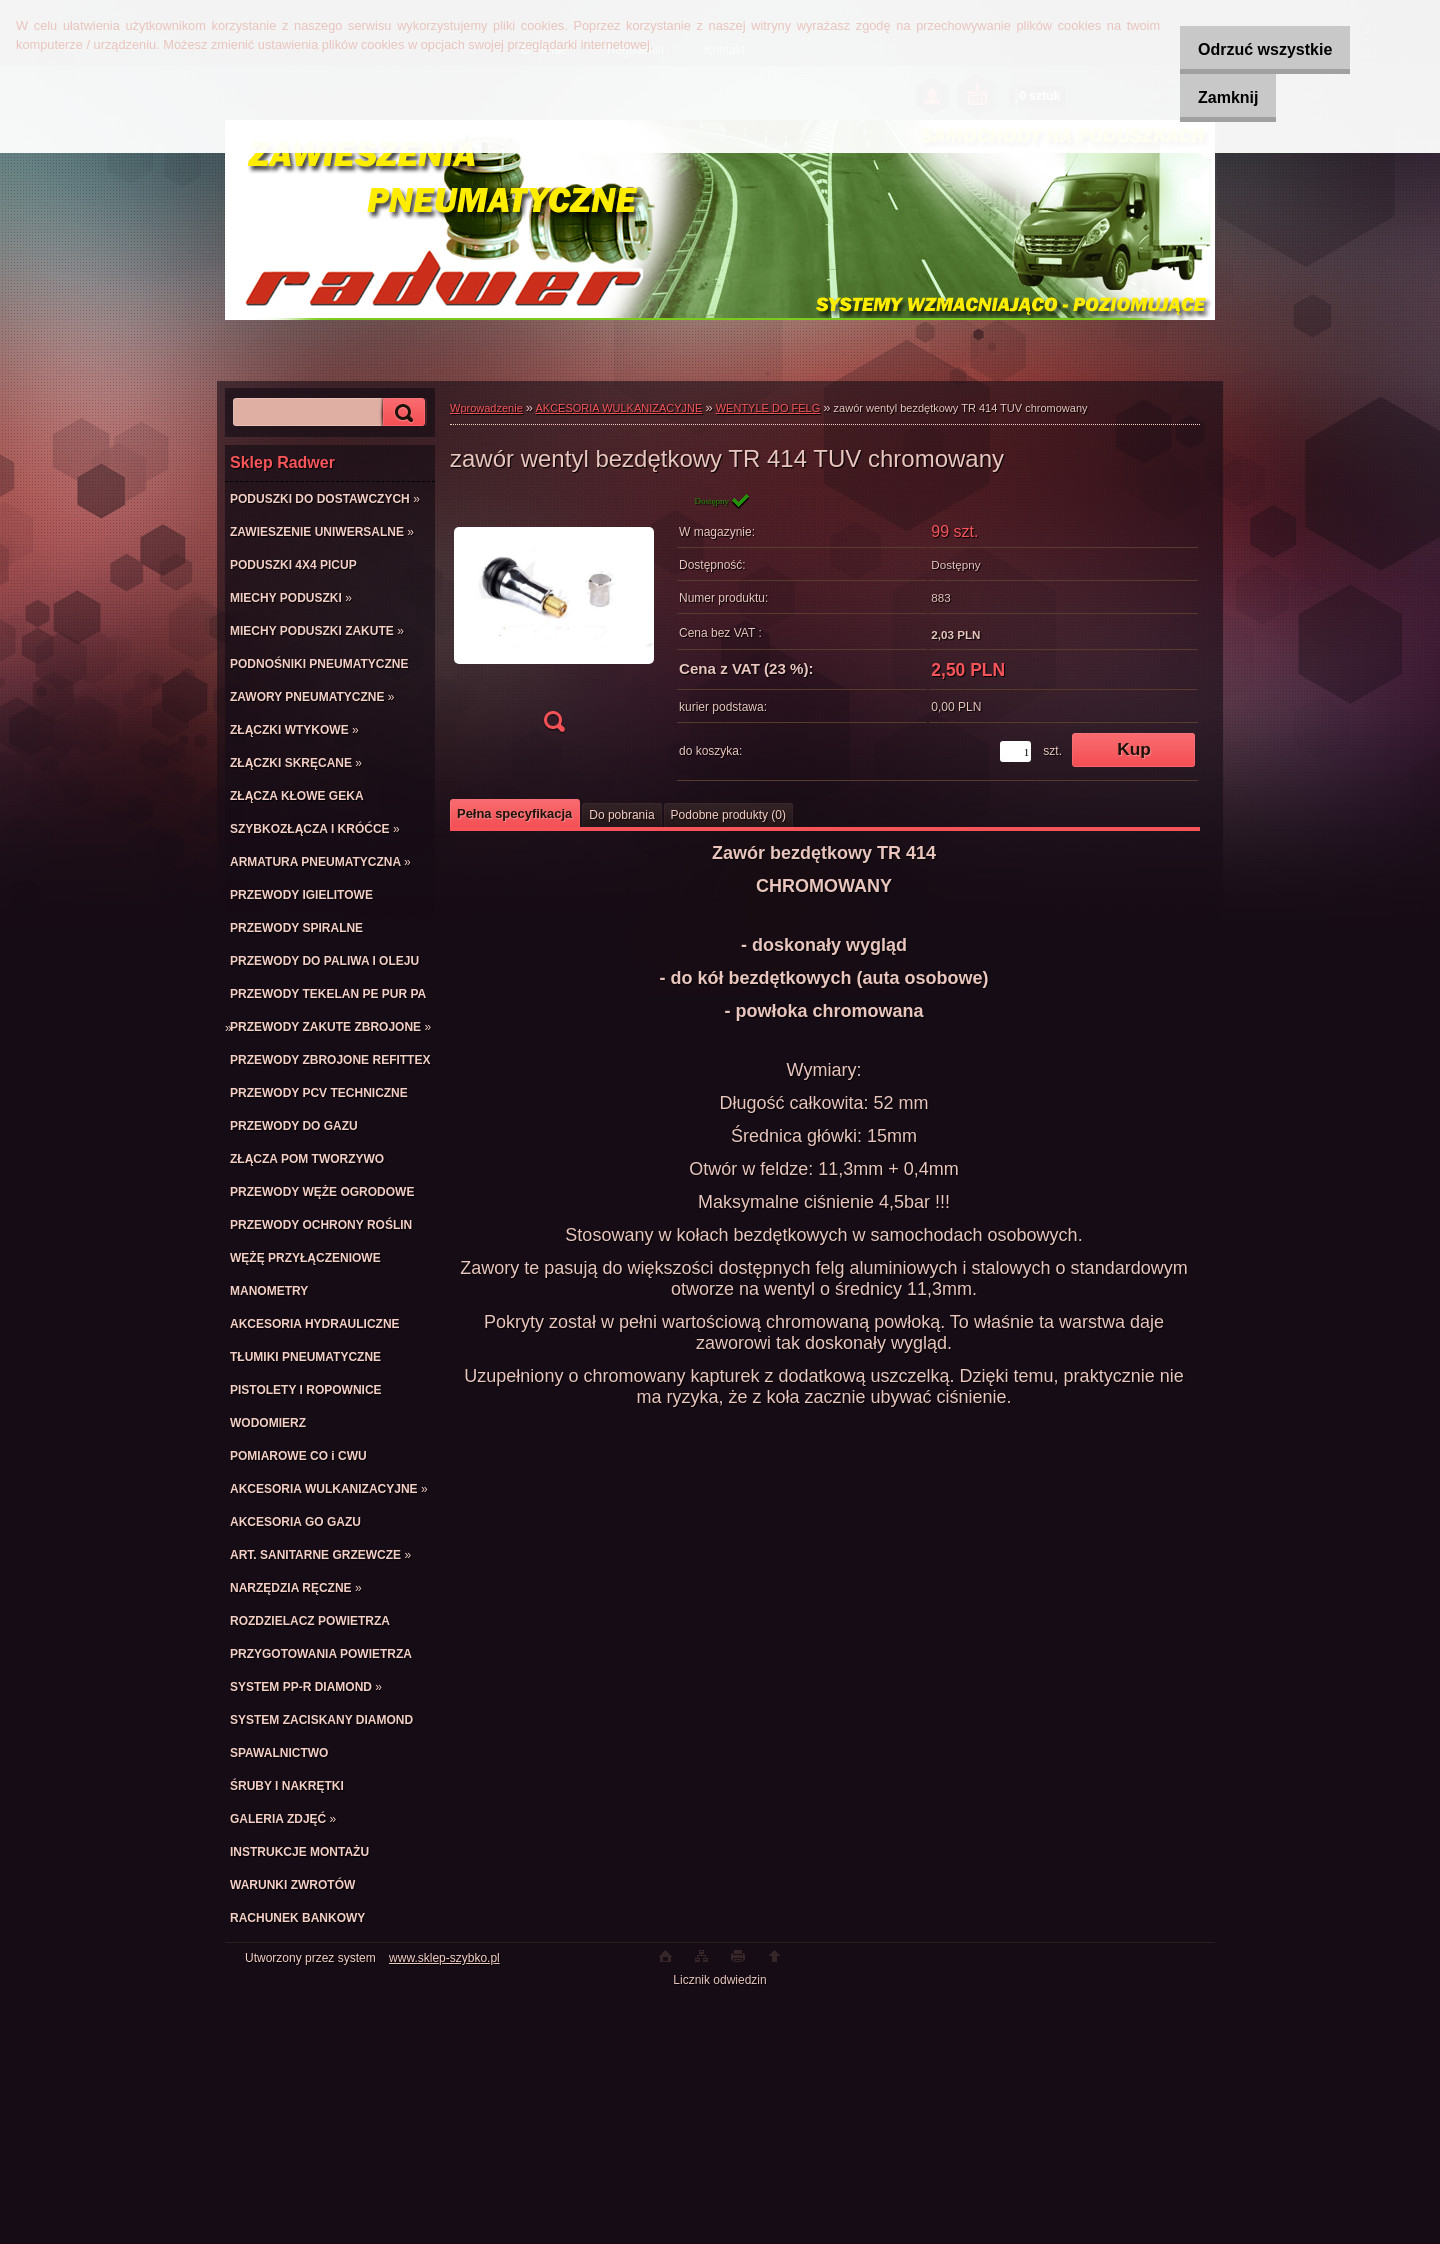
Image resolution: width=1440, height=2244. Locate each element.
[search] (401, 412)
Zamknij (1213, 97)
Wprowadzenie (486, 408)
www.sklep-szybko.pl (444, 1958)
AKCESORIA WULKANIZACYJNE (619, 408)
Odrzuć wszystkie (1250, 49)
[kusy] (1015, 751)
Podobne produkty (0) (728, 815)
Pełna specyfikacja (514, 813)
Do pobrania (621, 815)
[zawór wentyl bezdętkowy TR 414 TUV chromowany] (554, 618)
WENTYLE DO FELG (768, 408)
